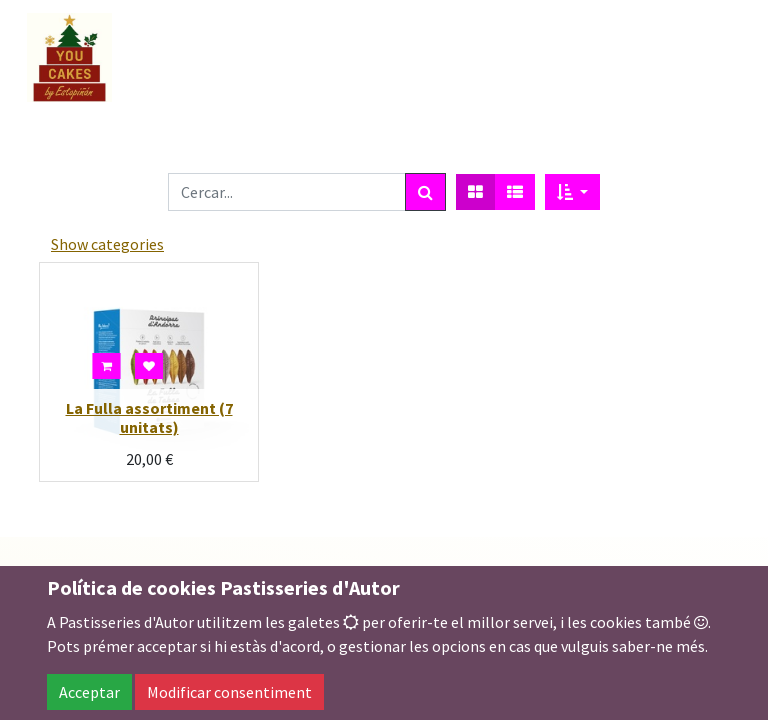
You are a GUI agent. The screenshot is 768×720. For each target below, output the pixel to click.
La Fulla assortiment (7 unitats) (149, 417)
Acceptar (89, 692)
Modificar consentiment (229, 692)
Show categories (107, 244)
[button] (572, 192)
